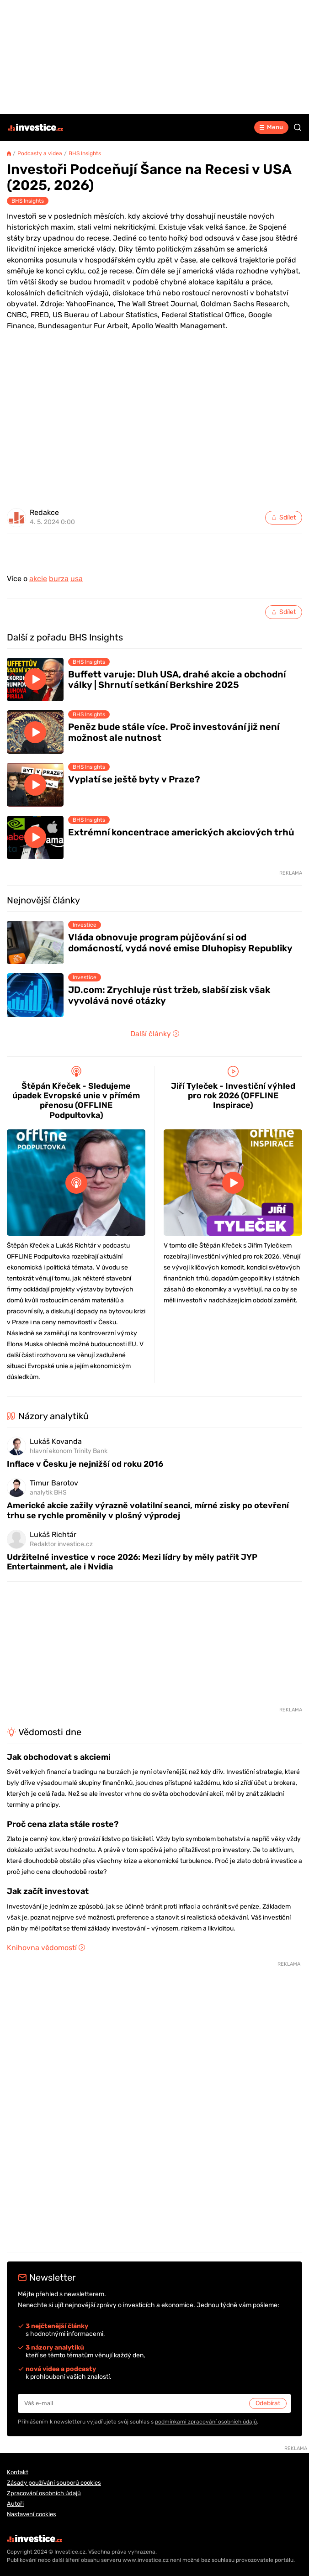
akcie (38, 578)
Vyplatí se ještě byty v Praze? (134, 779)
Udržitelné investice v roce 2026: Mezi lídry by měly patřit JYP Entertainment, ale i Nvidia (132, 1562)
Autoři (15, 2503)
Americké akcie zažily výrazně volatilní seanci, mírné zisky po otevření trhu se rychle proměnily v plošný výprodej (148, 1510)
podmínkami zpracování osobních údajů (206, 2422)
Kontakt (17, 2472)
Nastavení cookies (31, 2514)
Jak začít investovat (48, 1891)
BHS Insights (85, 153)
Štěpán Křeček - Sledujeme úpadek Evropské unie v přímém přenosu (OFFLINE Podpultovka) (76, 1100)
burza (59, 578)
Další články (154, 1033)
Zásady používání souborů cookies (54, 2482)
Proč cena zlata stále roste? (62, 1824)
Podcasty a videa (39, 153)
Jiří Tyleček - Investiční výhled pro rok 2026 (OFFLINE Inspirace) (233, 1096)
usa (76, 578)
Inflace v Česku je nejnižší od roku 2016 (85, 1464)
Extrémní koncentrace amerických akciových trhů (181, 832)
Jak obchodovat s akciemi (59, 1757)
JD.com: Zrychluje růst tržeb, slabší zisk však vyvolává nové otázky (169, 995)
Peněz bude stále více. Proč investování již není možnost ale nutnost (173, 732)
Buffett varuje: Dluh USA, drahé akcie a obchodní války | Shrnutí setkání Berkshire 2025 (177, 680)
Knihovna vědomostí (46, 1947)
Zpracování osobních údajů (44, 2493)
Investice (84, 925)
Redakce (44, 513)
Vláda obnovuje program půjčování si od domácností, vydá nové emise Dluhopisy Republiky (180, 943)
